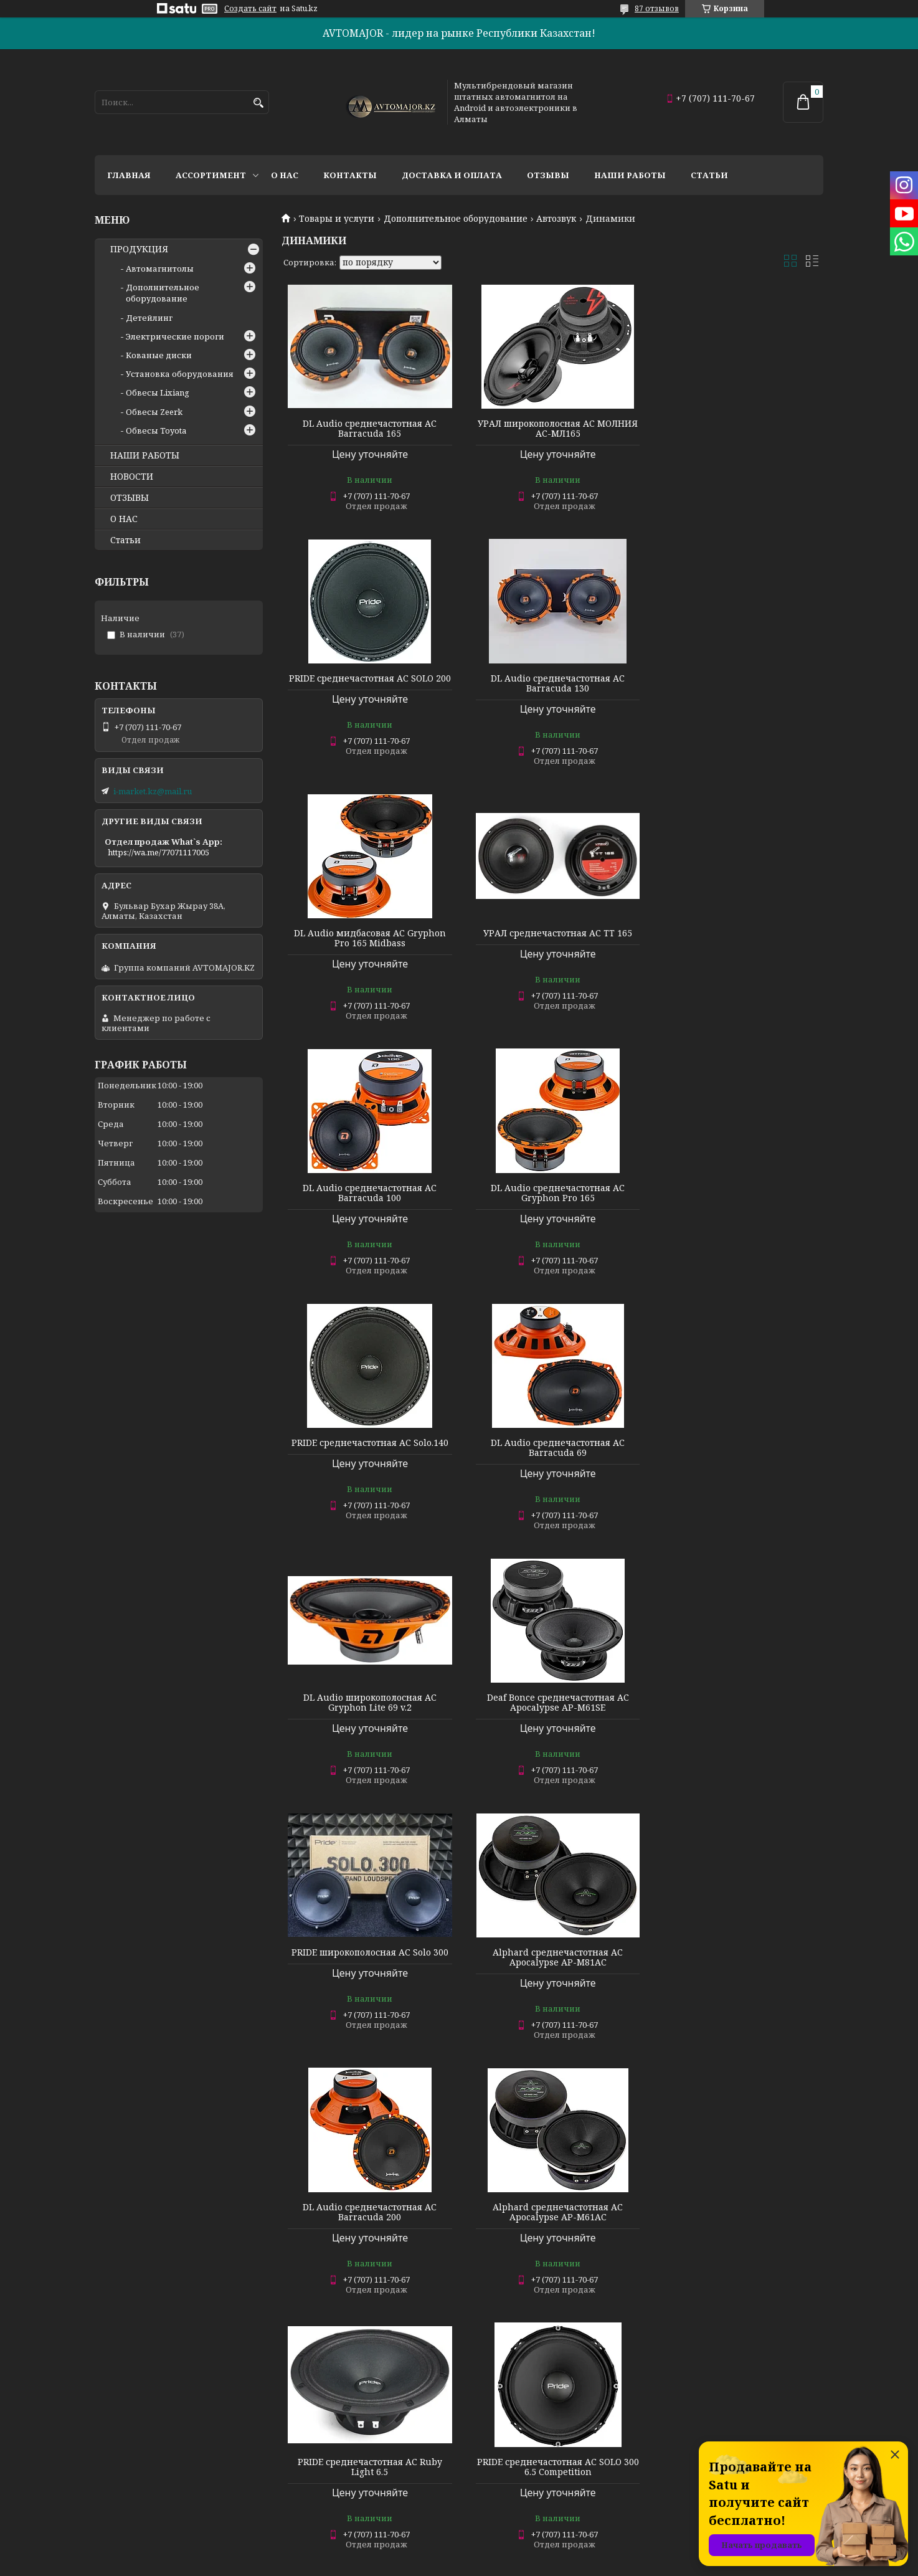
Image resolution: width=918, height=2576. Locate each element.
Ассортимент (211, 175)
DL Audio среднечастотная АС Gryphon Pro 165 (552, 938)
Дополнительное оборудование (456, 219)
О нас (284, 175)
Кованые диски (159, 355)
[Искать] (258, 103)
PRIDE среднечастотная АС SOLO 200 (737, 429)
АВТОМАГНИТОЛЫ (135, 2427)
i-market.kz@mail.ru (152, 791)
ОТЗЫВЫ (129, 497)
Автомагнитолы (160, 268)
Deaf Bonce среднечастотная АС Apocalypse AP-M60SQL (368, 2212)
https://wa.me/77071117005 (158, 852)
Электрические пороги (175, 336)
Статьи (709, 175)
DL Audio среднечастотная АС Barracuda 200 (736, 1448)
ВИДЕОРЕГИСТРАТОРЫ (143, 2393)
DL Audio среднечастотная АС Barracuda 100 (368, 938)
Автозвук (556, 219)
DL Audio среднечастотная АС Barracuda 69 (368, 1193)
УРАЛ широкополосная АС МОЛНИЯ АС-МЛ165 (552, 429)
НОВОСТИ (131, 476)
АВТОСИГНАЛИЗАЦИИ (142, 2410)
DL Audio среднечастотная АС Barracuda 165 (368, 429)
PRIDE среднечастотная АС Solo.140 (736, 933)
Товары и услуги (336, 219)
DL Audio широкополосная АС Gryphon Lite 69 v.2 (552, 1193)
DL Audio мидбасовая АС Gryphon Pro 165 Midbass (552, 683)
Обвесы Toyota (156, 430)
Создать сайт (250, 8)
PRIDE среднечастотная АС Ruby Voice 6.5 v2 (368, 1957)
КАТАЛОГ (669, 2410)
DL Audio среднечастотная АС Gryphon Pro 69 (736, 1957)
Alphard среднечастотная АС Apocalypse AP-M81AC (552, 1448)
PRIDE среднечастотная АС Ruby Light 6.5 (552, 1703)
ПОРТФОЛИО (307, 2393)
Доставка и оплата (452, 175)
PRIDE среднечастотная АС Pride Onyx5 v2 (552, 1957)
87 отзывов (657, 8)
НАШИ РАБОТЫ (144, 455)
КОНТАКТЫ (489, 2410)
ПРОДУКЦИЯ (139, 249)
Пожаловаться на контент (530, 2564)
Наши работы (630, 175)
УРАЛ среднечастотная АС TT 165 (736, 678)
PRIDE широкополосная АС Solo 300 (368, 1443)
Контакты (350, 175)
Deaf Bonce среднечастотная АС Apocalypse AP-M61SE (737, 1193)
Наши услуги (122, 2511)
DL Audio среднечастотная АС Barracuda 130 (368, 683)
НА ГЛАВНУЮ (678, 2393)
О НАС (124, 519)
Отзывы (548, 175)
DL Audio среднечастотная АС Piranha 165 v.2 (736, 2212)
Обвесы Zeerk (154, 411)
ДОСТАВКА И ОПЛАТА (511, 2393)
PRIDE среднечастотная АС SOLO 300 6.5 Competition (737, 1703)
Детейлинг (149, 317)
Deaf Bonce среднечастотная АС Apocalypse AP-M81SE (552, 2212)
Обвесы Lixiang (157, 392)
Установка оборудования (180, 373)
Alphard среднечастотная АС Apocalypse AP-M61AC (368, 1703)
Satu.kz (521, 2552)
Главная (129, 175)
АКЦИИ (295, 2427)
